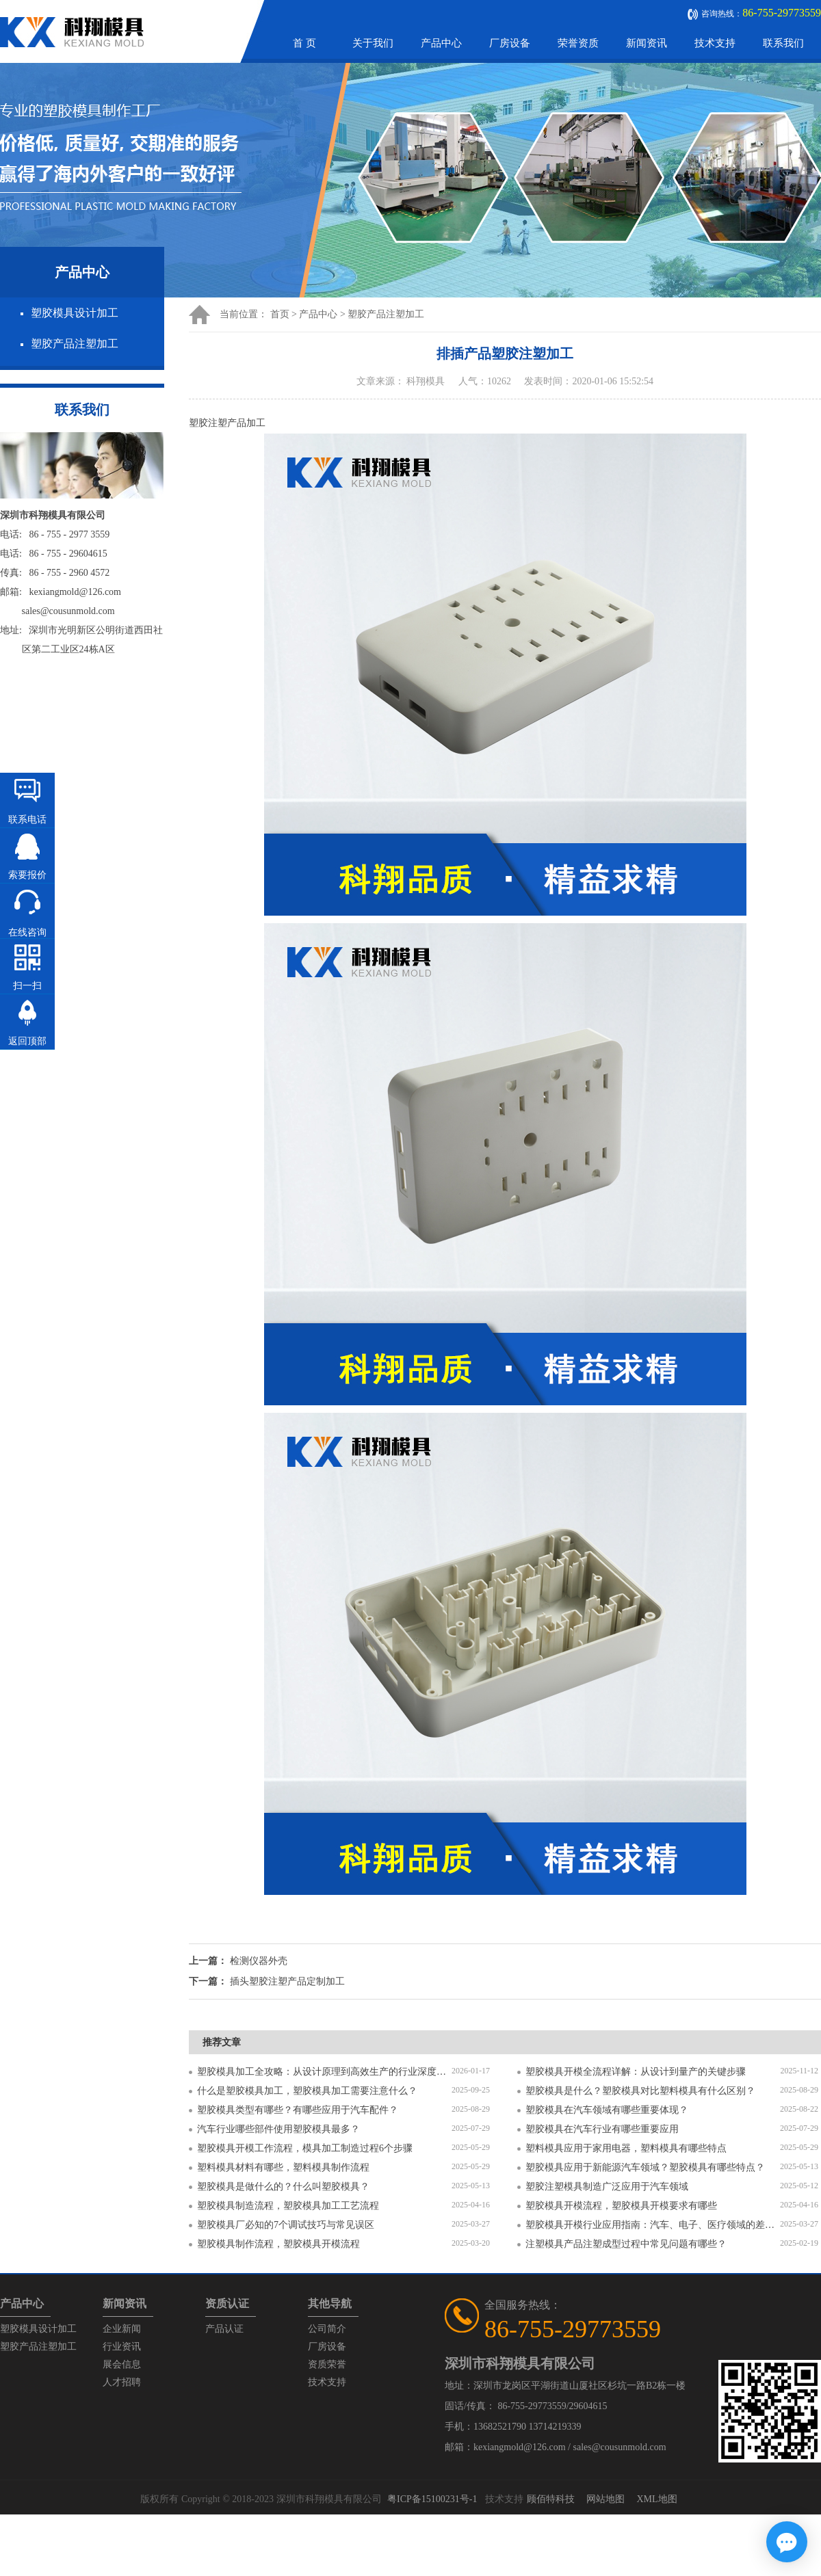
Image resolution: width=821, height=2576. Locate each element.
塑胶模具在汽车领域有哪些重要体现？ (606, 2110)
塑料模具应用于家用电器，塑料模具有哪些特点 (626, 2148)
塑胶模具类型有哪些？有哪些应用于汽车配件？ (297, 2110)
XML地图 (656, 2499)
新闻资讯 (646, 43)
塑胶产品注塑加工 (74, 343)
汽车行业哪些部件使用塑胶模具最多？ (278, 2129)
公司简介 (327, 2329)
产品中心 (441, 43)
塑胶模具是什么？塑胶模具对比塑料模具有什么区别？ (640, 2091)
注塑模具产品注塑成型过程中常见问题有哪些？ (626, 2244)
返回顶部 (27, 1041)
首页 (279, 314)
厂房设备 (509, 43)
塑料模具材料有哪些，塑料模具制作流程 (283, 2167)
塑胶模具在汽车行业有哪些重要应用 (602, 2129)
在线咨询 (27, 932)
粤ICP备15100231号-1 (432, 2499)
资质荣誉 (327, 2364)
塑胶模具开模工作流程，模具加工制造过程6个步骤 (305, 2148)
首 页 (304, 43)
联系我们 (783, 43)
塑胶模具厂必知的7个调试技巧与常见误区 (285, 2225)
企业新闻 (122, 2329)
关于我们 (372, 43)
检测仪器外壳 (258, 1961)
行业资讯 (122, 2346)
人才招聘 (122, 2382)
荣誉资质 (578, 43)
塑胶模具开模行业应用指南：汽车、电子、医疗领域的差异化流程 (652, 2225)
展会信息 (122, 2364)
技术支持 (714, 43)
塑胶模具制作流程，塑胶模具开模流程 (278, 2244)
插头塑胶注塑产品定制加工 (287, 1981)
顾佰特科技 (551, 2499)
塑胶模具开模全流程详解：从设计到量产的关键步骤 (635, 2072)
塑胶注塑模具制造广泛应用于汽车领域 (606, 2186)
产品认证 (224, 2329)
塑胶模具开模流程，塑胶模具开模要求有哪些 (621, 2206)
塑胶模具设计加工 (74, 313)
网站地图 (605, 2499)
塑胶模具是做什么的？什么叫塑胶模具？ (283, 2186)
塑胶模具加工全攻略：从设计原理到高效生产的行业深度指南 (324, 2072)
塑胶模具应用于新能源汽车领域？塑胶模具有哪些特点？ (645, 2167)
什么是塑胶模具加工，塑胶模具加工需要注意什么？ (307, 2091)
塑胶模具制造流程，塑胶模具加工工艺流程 (288, 2206)
